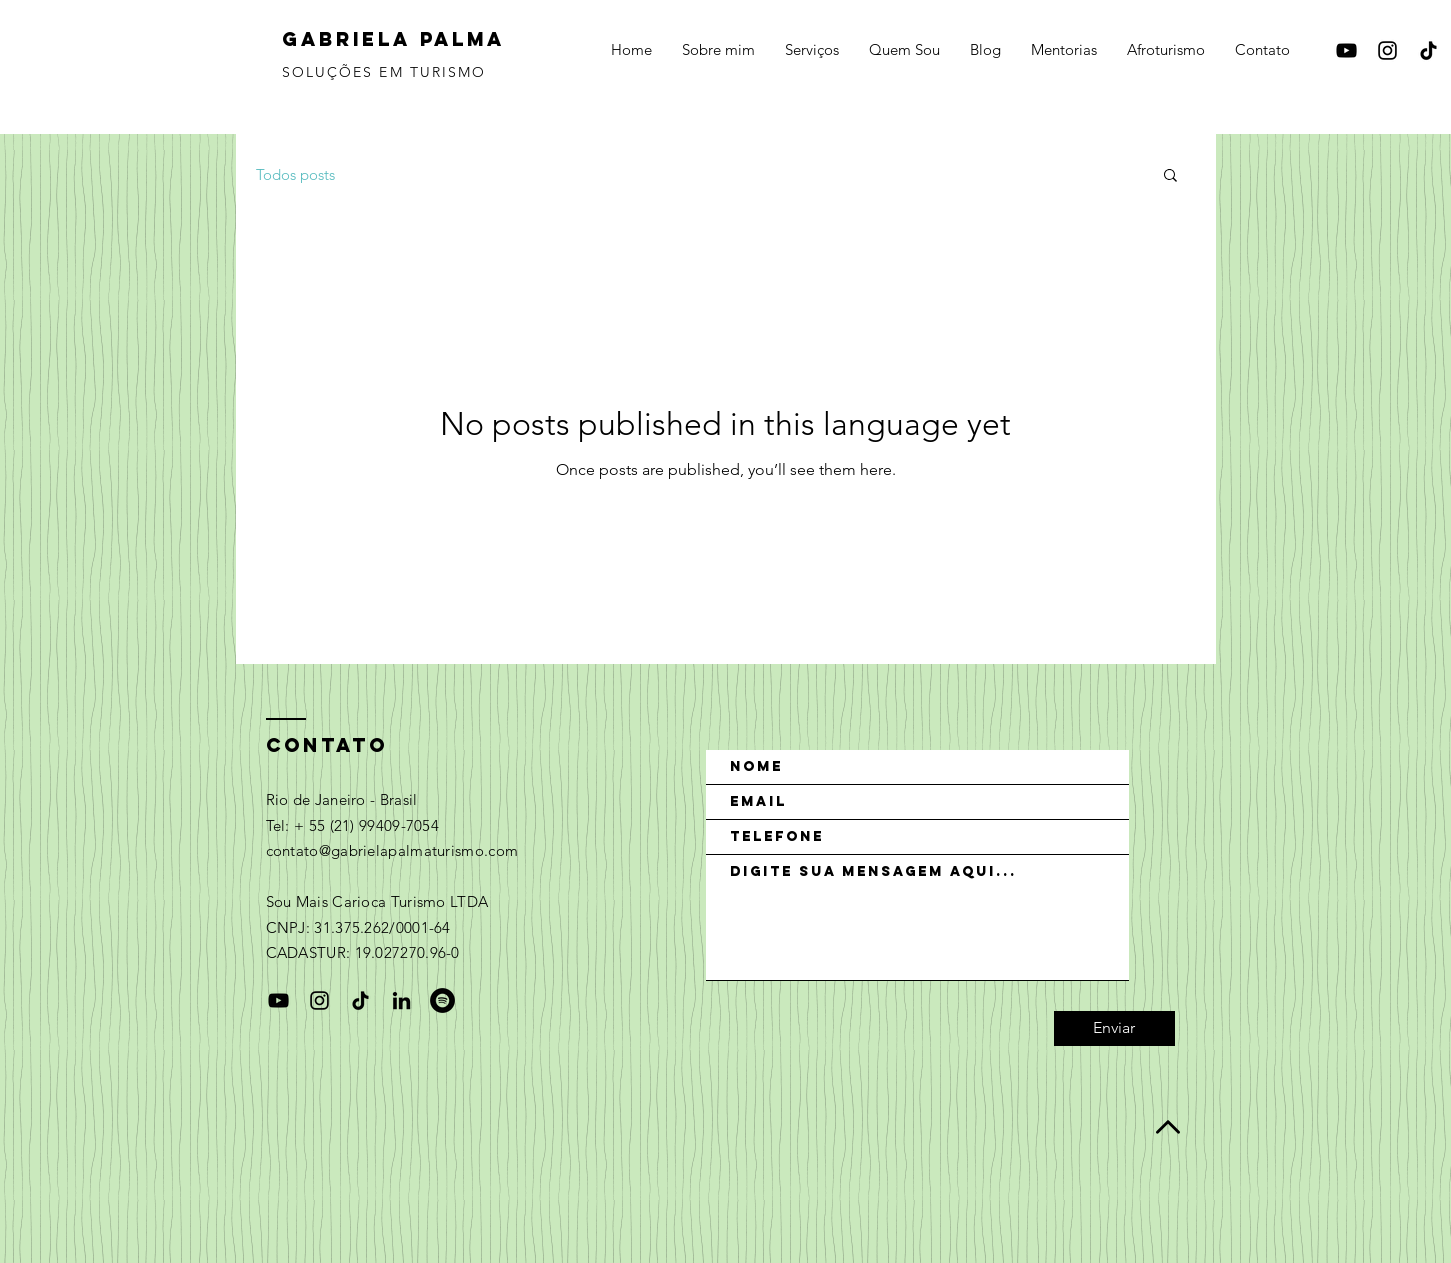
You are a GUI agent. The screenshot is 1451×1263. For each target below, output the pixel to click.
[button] (1170, 176)
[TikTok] (1428, 50)
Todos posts (295, 174)
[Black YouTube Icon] (1346, 50)
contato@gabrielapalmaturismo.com (392, 850)
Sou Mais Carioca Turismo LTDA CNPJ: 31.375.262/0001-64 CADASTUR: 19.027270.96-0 (377, 927)
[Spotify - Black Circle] (442, 1000)
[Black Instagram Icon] (1387, 50)
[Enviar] (1114, 1028)
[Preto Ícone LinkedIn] (401, 1000)
